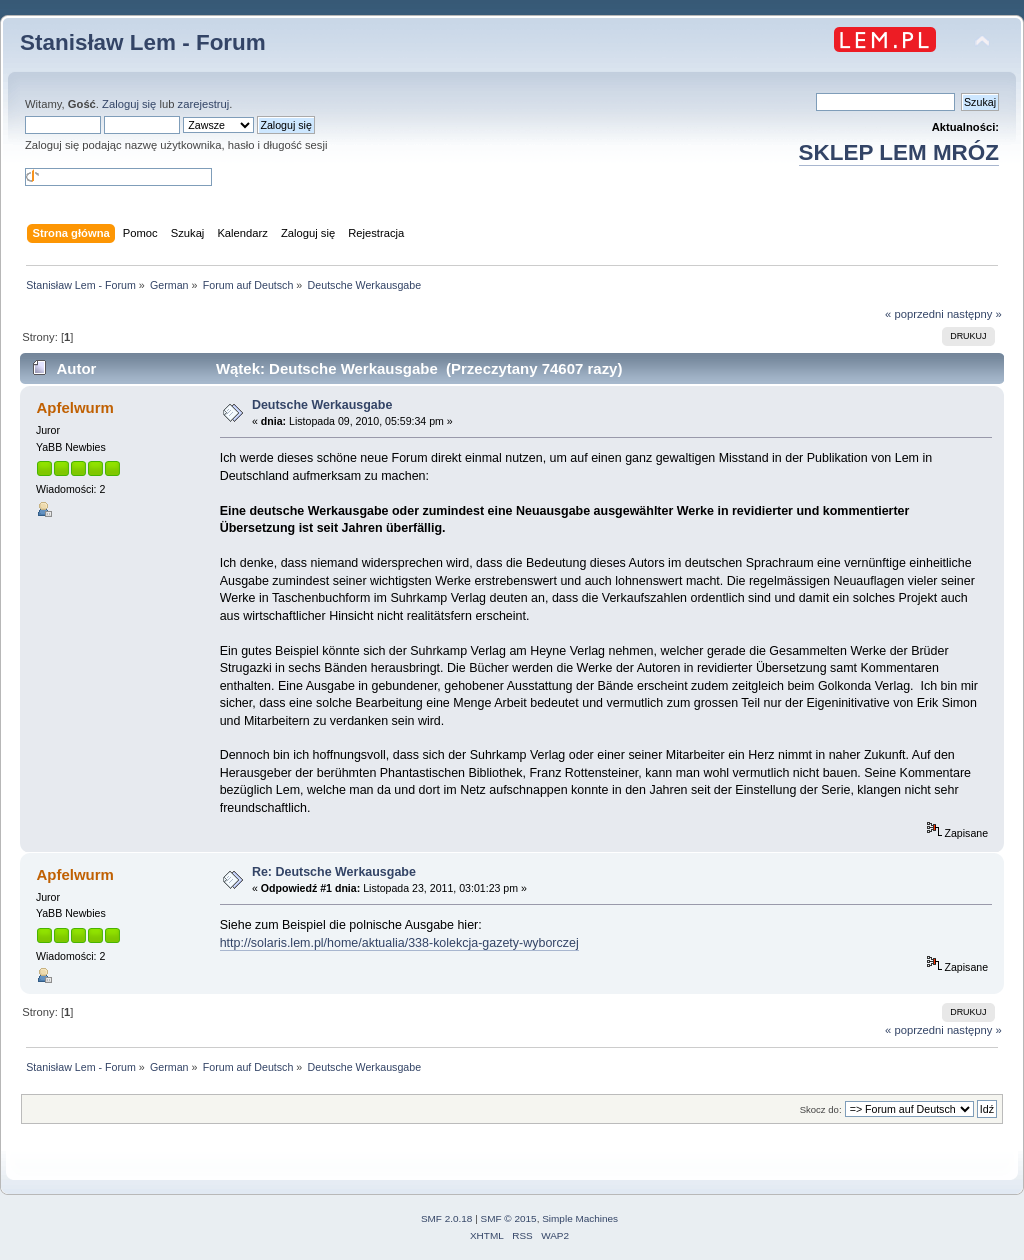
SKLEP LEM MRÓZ (899, 152)
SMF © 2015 (509, 1218)
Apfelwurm (74, 407)
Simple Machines (580, 1218)
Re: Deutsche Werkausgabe (334, 872)
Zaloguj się (129, 104)
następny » (974, 314)
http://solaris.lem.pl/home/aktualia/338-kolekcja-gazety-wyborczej (399, 943)
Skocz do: (821, 1109)
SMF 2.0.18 (447, 1218)
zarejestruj (204, 104)
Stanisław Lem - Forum (143, 42)
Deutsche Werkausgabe (322, 405)
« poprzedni (914, 314)
